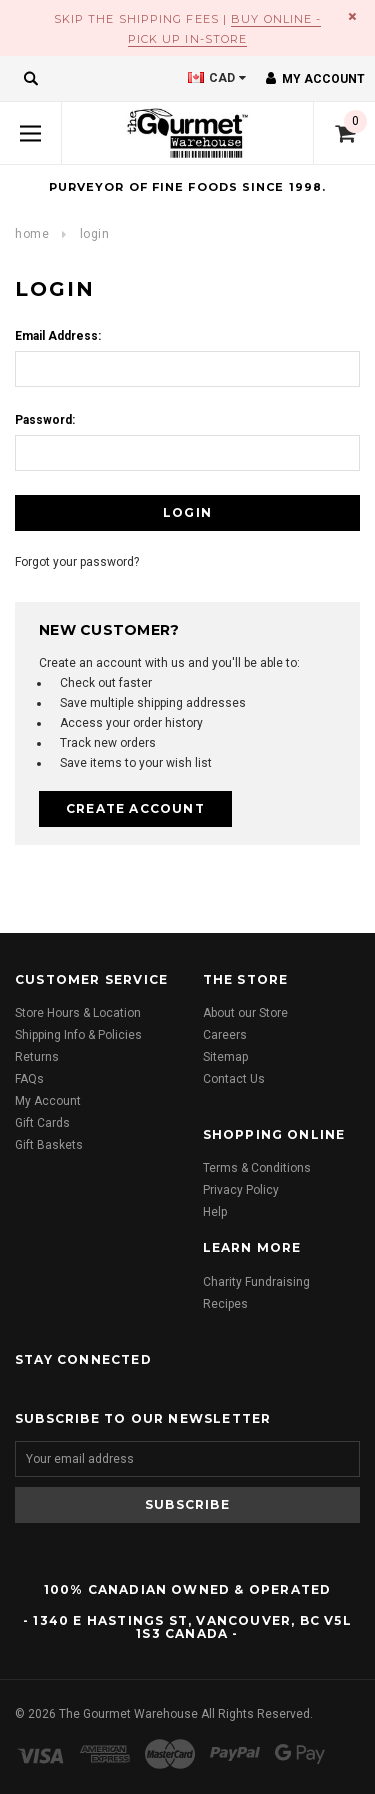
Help (215, 1212)
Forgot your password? (77, 562)
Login (95, 234)
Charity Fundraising (256, 1282)
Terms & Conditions (257, 1168)
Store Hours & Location (78, 1013)
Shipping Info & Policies (78, 1035)
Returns (37, 1057)
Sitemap (225, 1057)
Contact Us (234, 1079)
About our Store (245, 1013)
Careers (225, 1035)
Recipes (225, 1304)
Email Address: (58, 336)
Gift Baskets (49, 1145)
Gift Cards (42, 1123)
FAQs (29, 1079)
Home (32, 234)
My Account (48, 1101)
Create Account (135, 808)
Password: (45, 420)
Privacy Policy (241, 1190)
